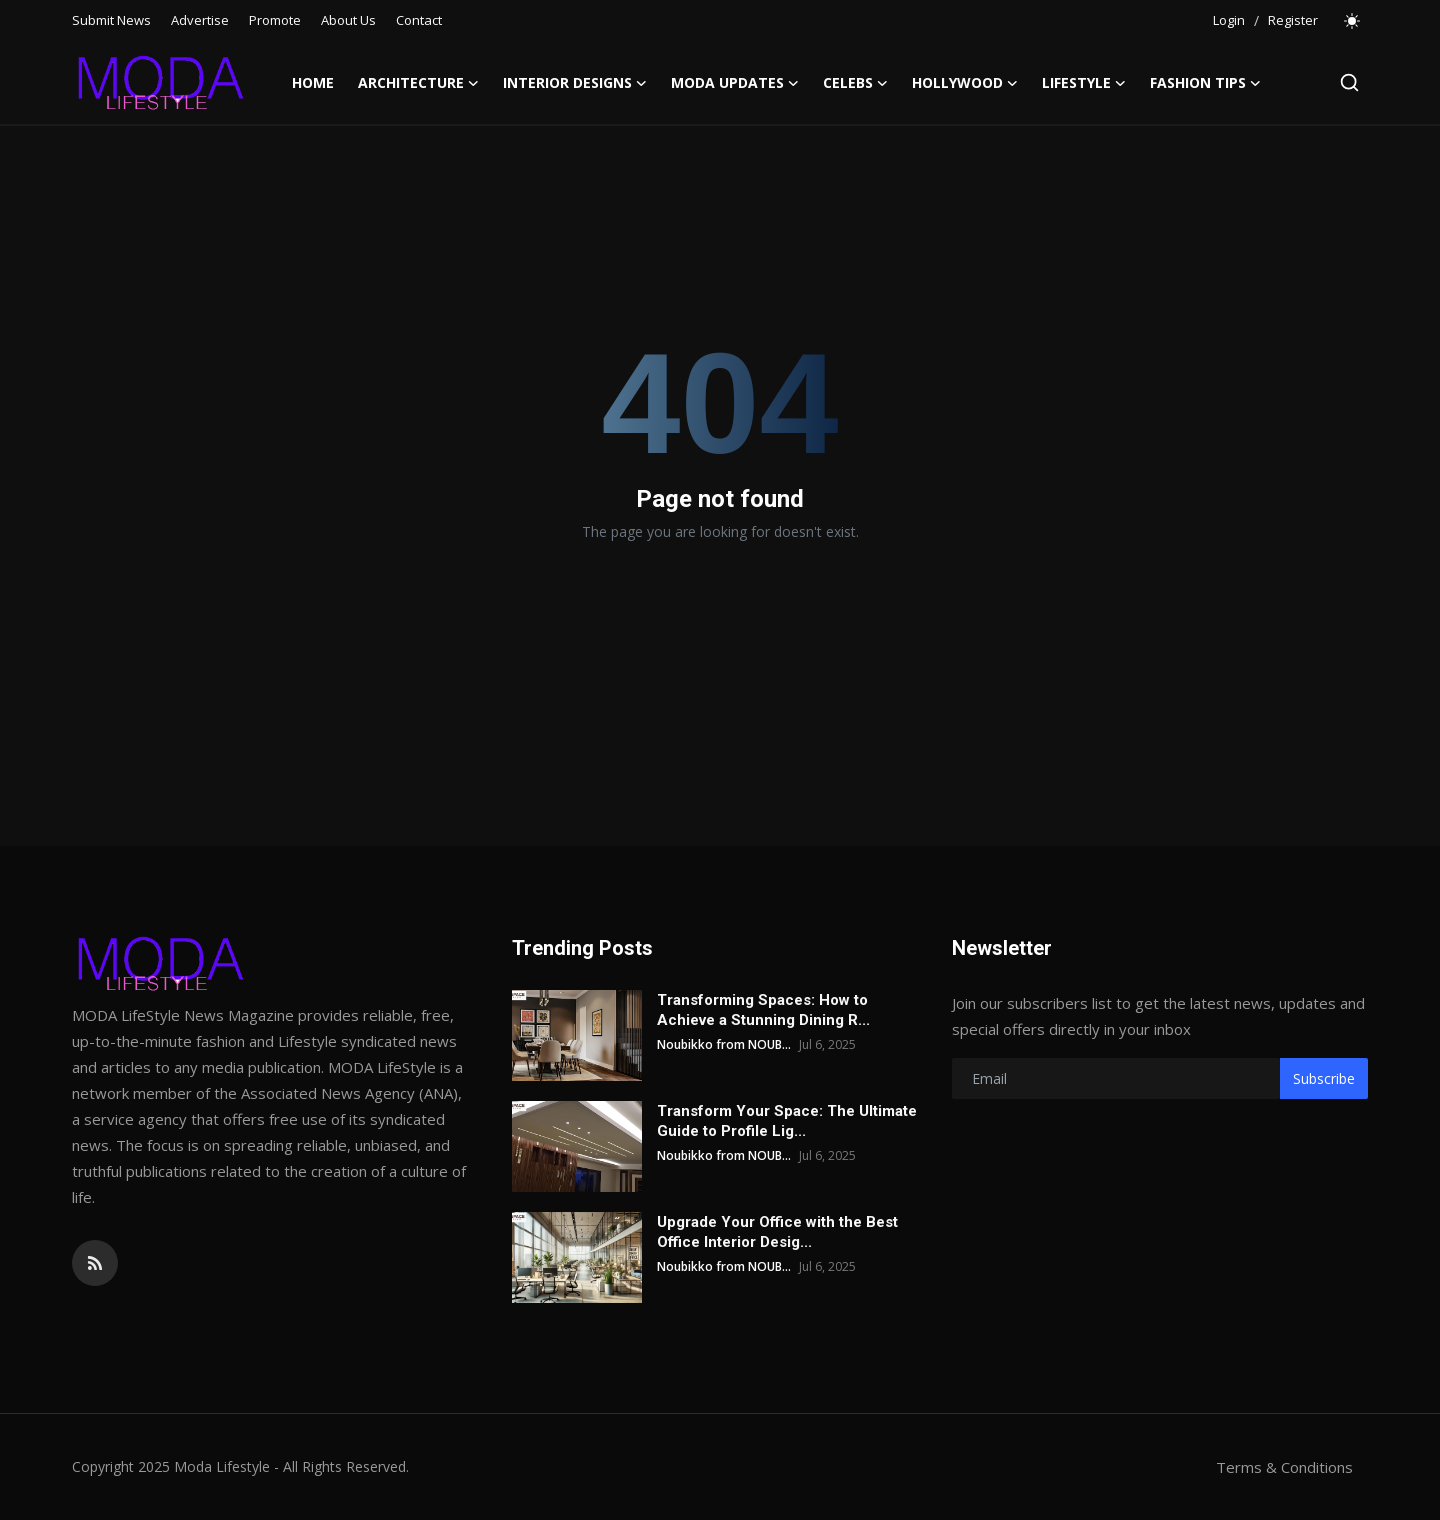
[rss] (95, 1263)
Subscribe (1324, 1078)
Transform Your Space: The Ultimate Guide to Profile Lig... (787, 1121)
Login (1229, 20)
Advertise (200, 20)
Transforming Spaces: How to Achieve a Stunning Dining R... (763, 1010)
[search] (1349, 82)
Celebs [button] (855, 83)
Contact (419, 20)
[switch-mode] (1353, 21)
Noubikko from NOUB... (724, 1044)
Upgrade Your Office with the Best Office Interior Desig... (777, 1232)
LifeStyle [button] (1084, 83)
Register (1293, 20)
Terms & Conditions (1284, 1467)
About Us (348, 20)
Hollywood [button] (965, 83)
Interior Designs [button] (575, 83)
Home (313, 82)
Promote (275, 20)
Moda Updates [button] (735, 83)
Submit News (111, 20)
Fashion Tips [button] (1205, 83)
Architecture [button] (418, 83)
